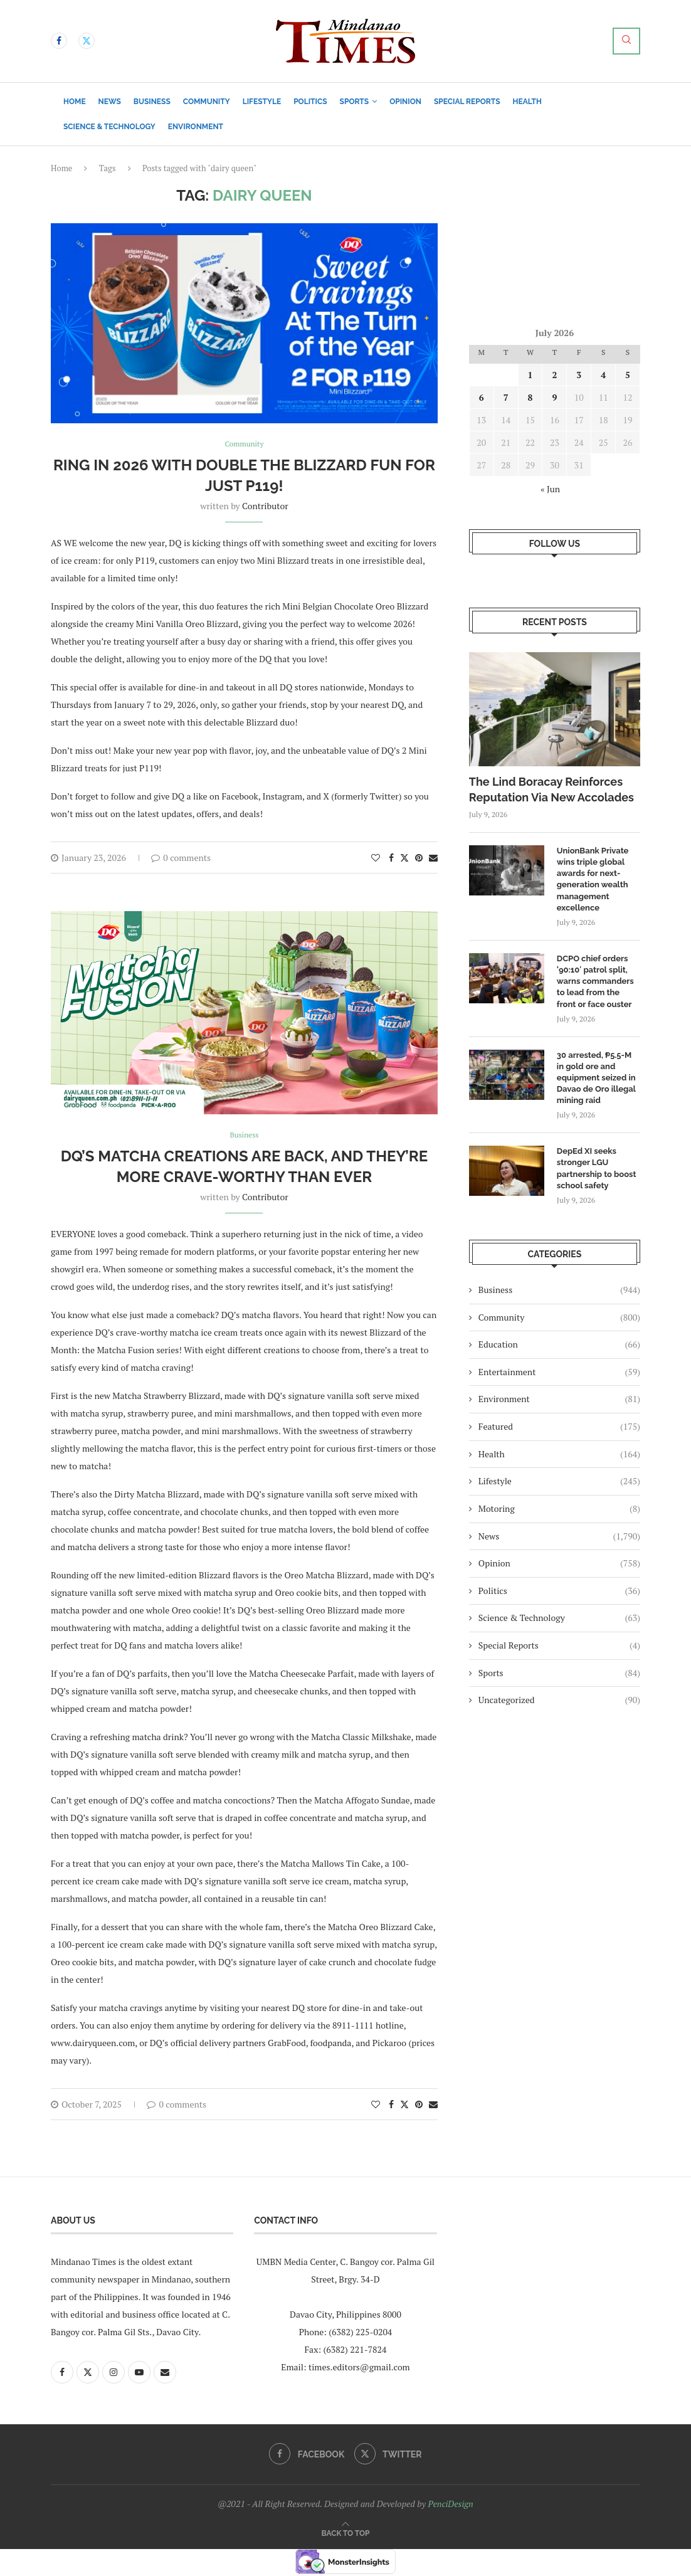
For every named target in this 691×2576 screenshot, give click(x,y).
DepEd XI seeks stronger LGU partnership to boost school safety (596, 1168)
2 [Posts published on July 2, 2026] (554, 375)
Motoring (559, 1508)
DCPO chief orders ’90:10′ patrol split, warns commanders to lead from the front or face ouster (595, 981)
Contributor (265, 507)
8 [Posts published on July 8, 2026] (530, 397)
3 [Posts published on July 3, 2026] (578, 375)
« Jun (550, 489)
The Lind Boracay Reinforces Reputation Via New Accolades (551, 789)
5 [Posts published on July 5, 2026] (627, 375)
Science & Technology (109, 126)
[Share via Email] (433, 859)
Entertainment (559, 1372)
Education (559, 1344)
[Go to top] (346, 2534)
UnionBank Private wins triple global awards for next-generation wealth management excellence (593, 879)
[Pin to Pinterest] (419, 859)
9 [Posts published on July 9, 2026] (554, 397)
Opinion (405, 101)
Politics (310, 101)
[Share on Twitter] (404, 859)
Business (152, 101)
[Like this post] (375, 859)
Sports (354, 101)
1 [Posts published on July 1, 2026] (530, 375)
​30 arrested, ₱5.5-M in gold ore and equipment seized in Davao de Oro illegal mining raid (596, 1078)
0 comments (181, 859)
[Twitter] (86, 41)
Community (206, 101)
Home (74, 101)
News (109, 101)
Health (527, 101)
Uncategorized (559, 1700)
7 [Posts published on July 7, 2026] (506, 397)
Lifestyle (262, 101)
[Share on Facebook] (391, 859)
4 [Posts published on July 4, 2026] (603, 375)
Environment (195, 126)
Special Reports (467, 101)
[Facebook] (59, 41)
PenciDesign (450, 2505)
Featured (559, 1426)
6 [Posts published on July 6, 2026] (481, 397)
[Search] (626, 41)
